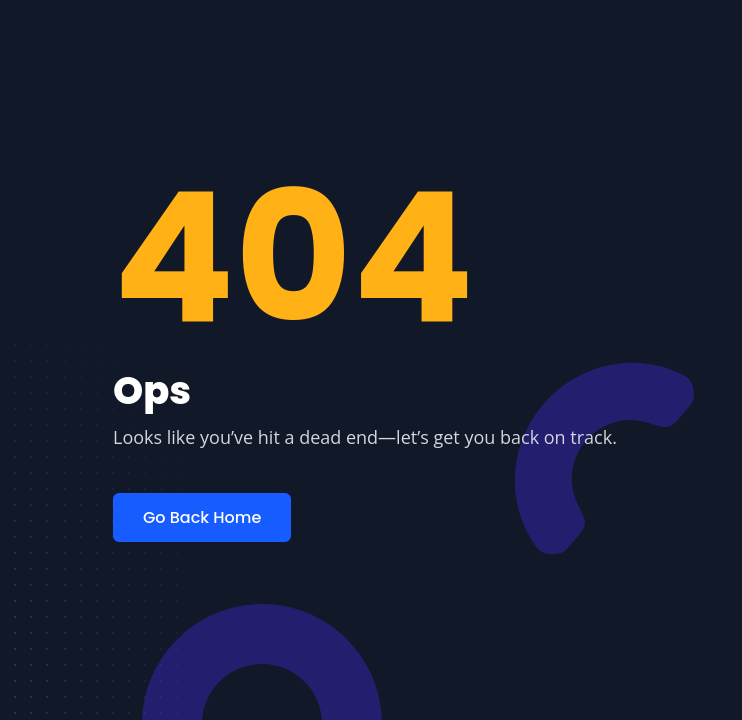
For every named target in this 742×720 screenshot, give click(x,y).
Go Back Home (202, 517)
